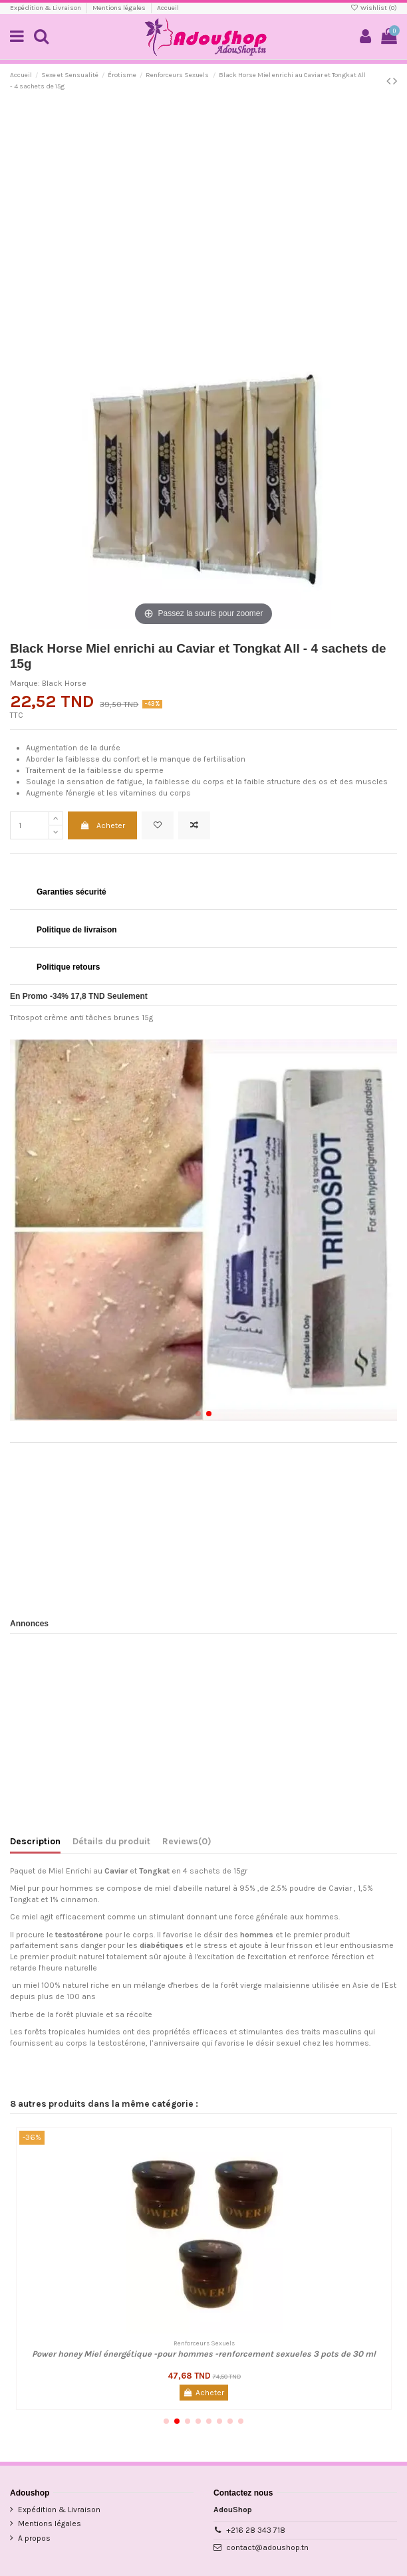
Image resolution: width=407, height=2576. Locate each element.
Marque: (25, 683)
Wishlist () (373, 8)
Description (35, 1841)
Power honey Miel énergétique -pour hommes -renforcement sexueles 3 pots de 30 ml (204, 2354)
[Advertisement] (203, 199)
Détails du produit (111, 1841)
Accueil (168, 8)
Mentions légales (119, 8)
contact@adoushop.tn (267, 2547)
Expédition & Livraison (46, 8)
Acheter (102, 825)
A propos (34, 2538)
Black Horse (64, 683)
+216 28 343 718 (255, 2530)
